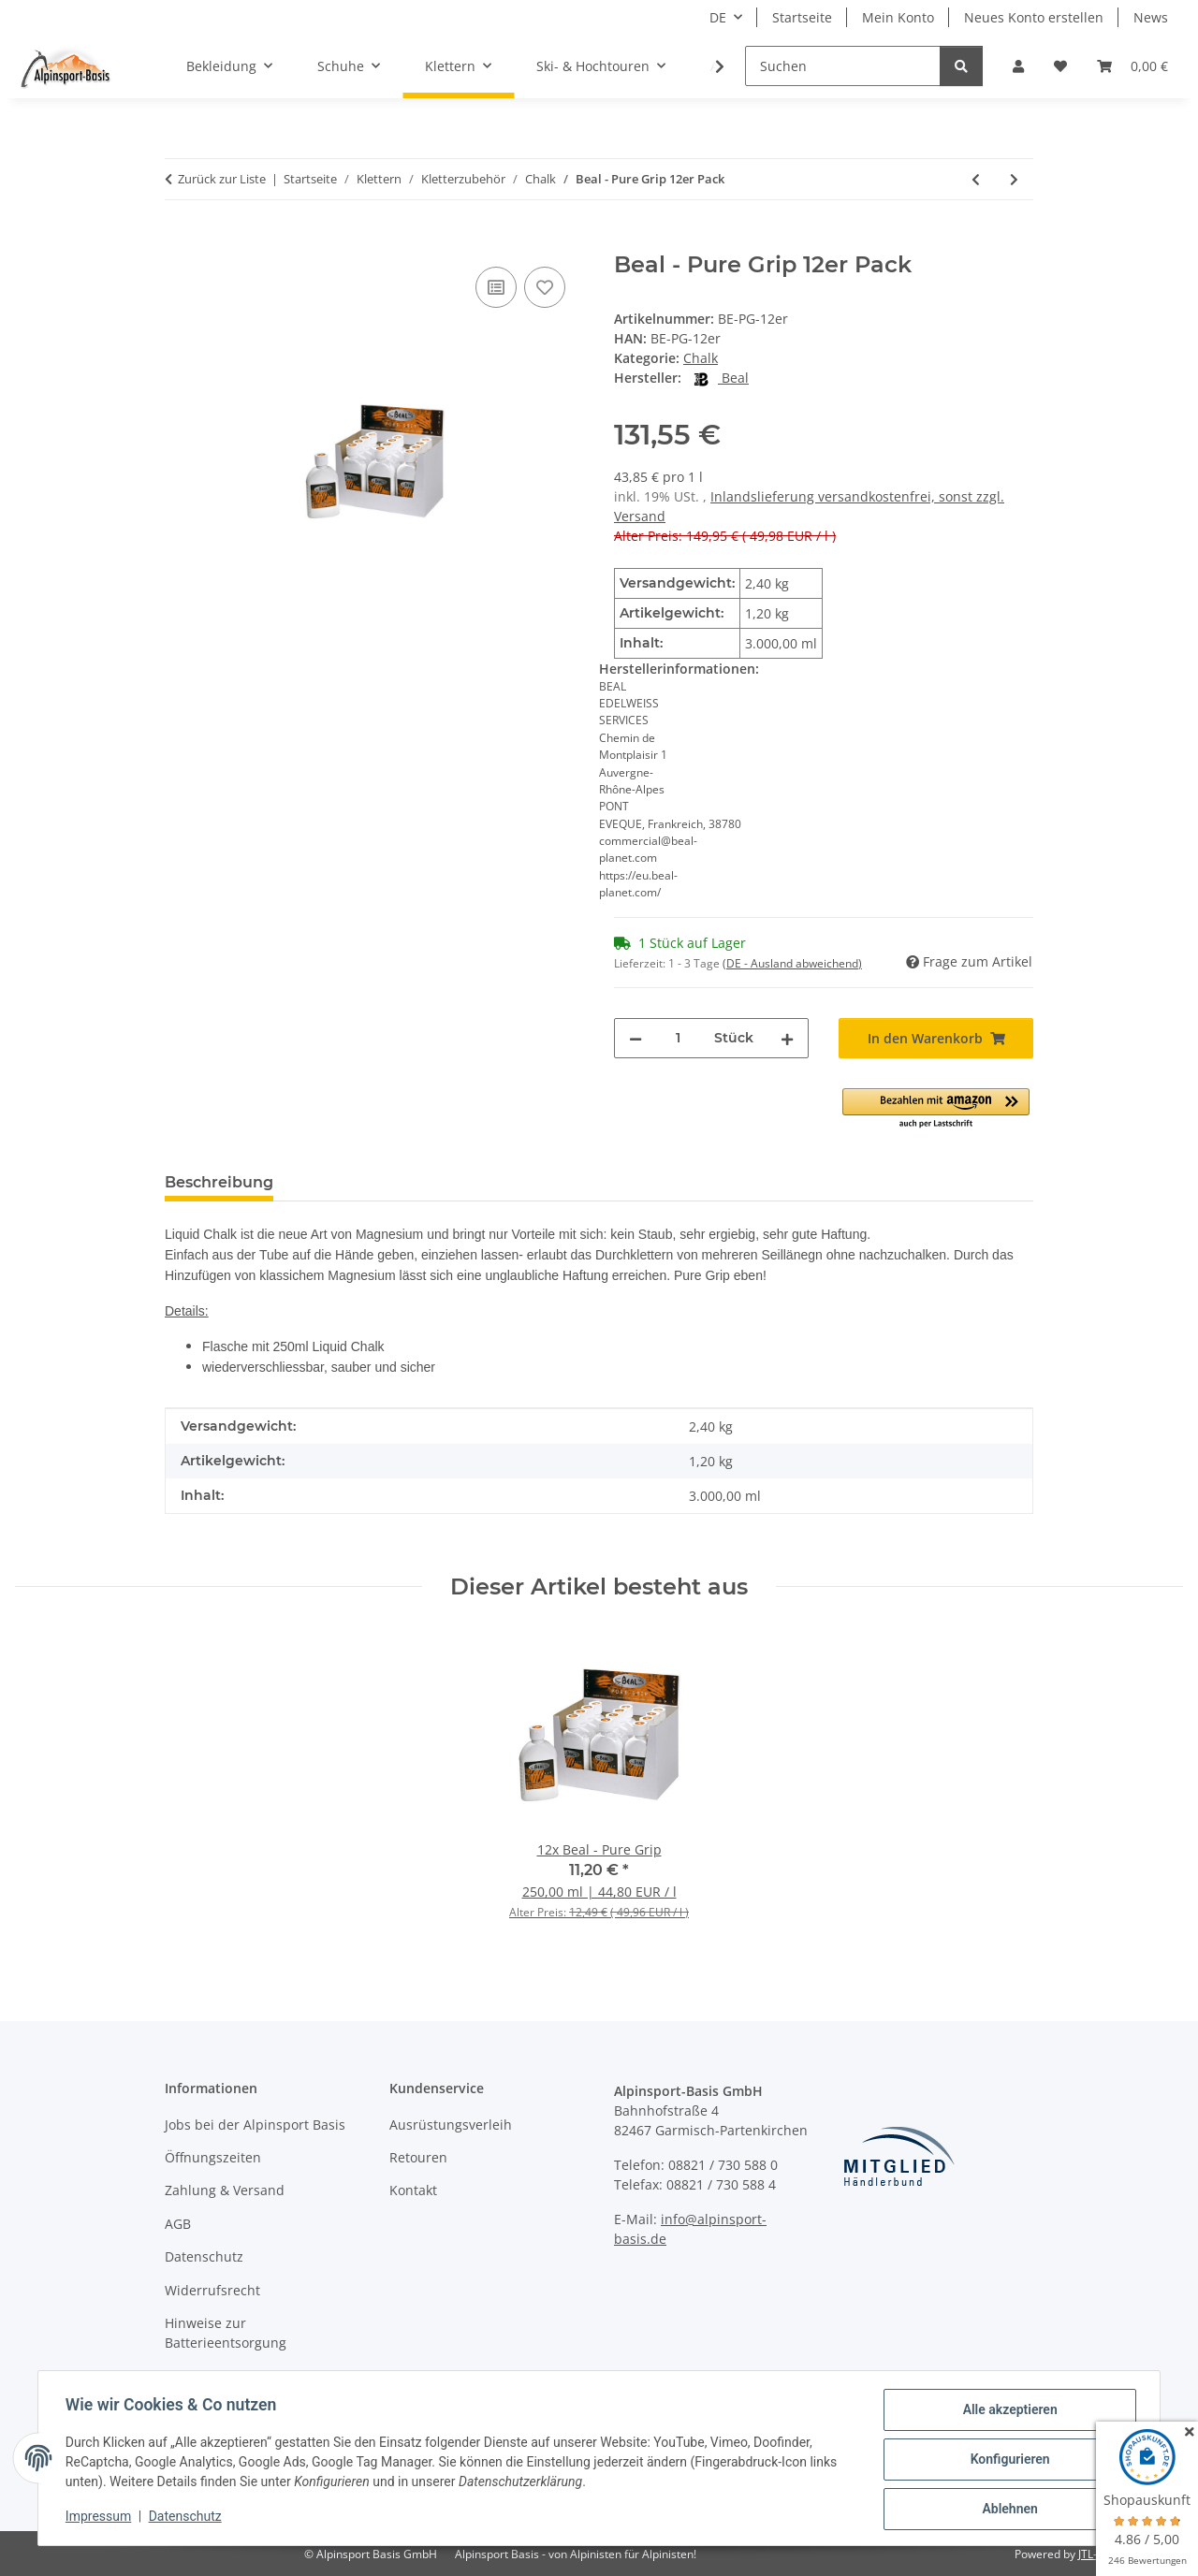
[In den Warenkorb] (180, 241)
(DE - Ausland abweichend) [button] (792, 963)
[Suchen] (843, 66)
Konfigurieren (1006, 2460)
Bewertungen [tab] (357, 1182)
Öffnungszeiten (213, 2157)
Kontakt (413, 2190)
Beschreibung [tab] (219, 1182)
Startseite (802, 17)
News (1150, 17)
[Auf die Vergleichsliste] (496, 287)
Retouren (418, 2157)
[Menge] (678, 1038)
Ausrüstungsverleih (450, 2124)
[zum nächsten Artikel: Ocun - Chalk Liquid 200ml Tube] (1014, 179)
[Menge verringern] (635, 1038)
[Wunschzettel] (1060, 66)
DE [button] (717, 17)
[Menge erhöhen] (787, 1038)
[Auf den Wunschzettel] (544, 287)
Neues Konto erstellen (1033, 17)
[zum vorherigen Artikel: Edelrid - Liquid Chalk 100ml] (976, 179)
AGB (178, 2224)
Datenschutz (188, 2518)
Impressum (101, 2518)
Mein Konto (898, 17)
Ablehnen (1006, 2509)
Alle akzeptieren (1006, 2412)
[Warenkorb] (1132, 66)
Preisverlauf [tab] (487, 1182)
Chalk (700, 358)
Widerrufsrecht (212, 2290)
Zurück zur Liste (222, 178)
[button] (1018, 66)
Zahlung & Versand (225, 2190)
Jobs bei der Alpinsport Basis (255, 2124)
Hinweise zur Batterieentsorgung (225, 2332)
